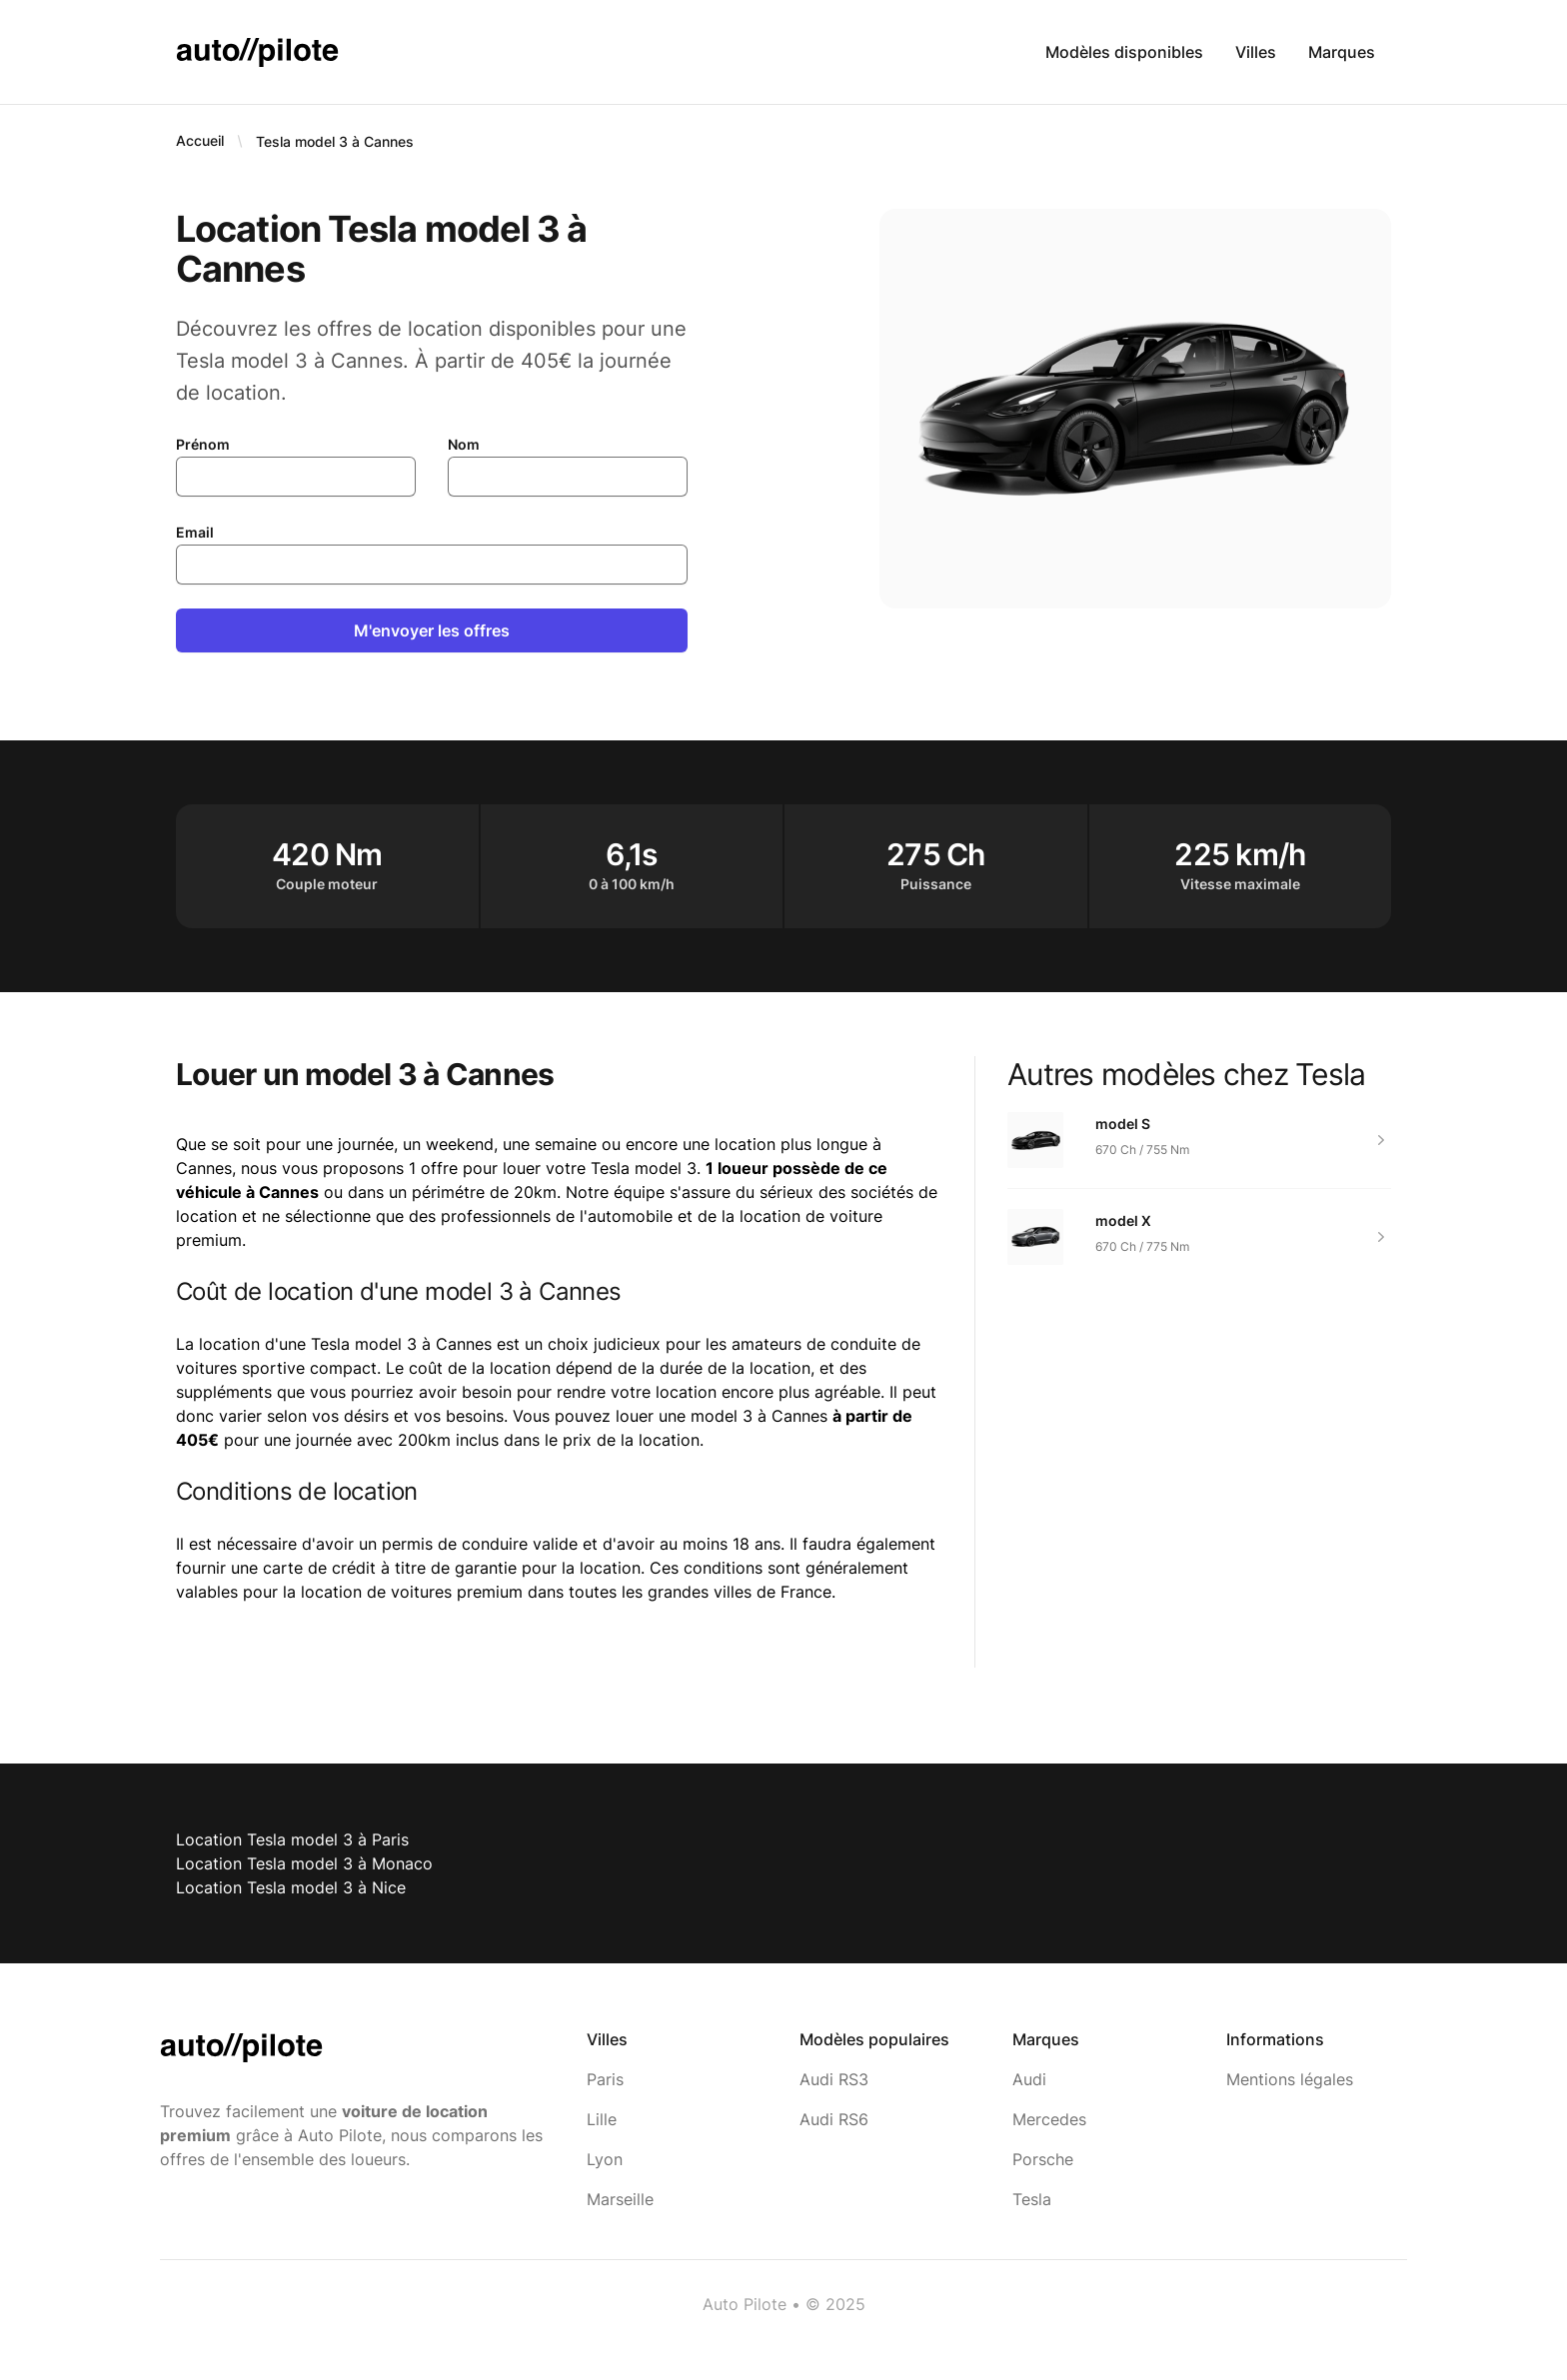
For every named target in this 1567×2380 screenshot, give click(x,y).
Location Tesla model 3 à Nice (291, 1887)
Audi (1029, 2079)
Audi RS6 (833, 2119)
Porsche (1042, 2159)
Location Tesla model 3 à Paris (292, 1839)
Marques (1341, 52)
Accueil (200, 140)
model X (1123, 1220)
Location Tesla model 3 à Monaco (304, 1863)
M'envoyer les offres (432, 630)
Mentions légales (1289, 2079)
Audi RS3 (833, 2079)
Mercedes (1049, 2119)
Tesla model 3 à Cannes (335, 141)
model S (1122, 1123)
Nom (464, 444)
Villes (1255, 52)
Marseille (620, 2199)
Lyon (605, 2159)
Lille (602, 2119)
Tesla (1031, 2199)
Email (195, 532)
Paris (605, 2079)
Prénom (203, 444)
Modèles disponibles (1124, 52)
